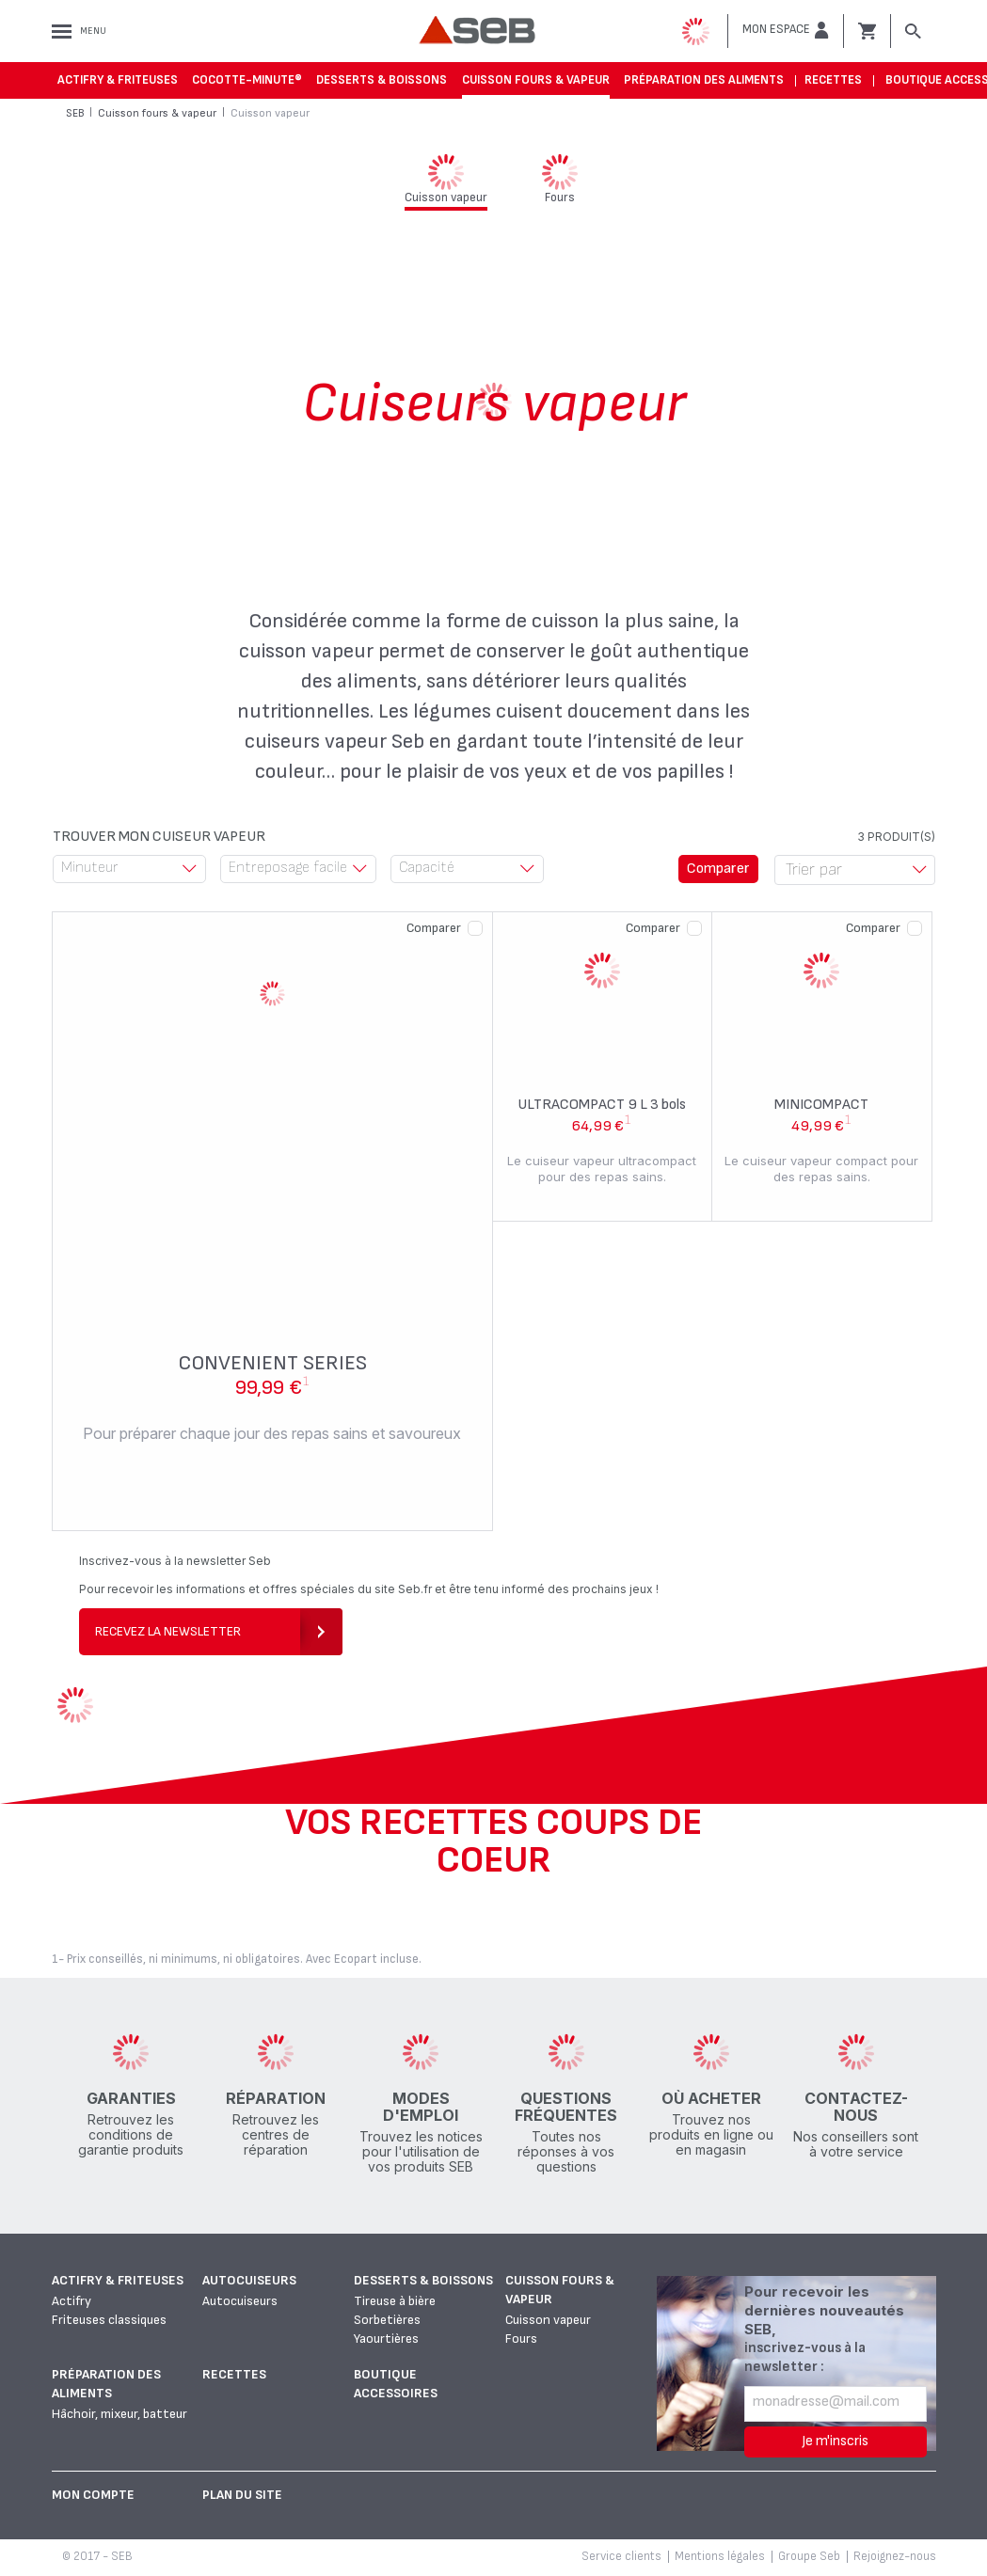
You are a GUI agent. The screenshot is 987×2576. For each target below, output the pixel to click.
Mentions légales (720, 2556)
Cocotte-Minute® (247, 79)
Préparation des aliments (704, 79)
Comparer (433, 928)
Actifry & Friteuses (117, 79)
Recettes (833, 79)
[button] (785, 30)
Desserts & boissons (381, 79)
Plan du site (242, 2495)
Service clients (621, 2556)
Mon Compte (93, 2495)
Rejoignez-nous (894, 2556)
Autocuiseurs (249, 2280)
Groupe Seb (809, 2556)
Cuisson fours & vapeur (536, 79)
